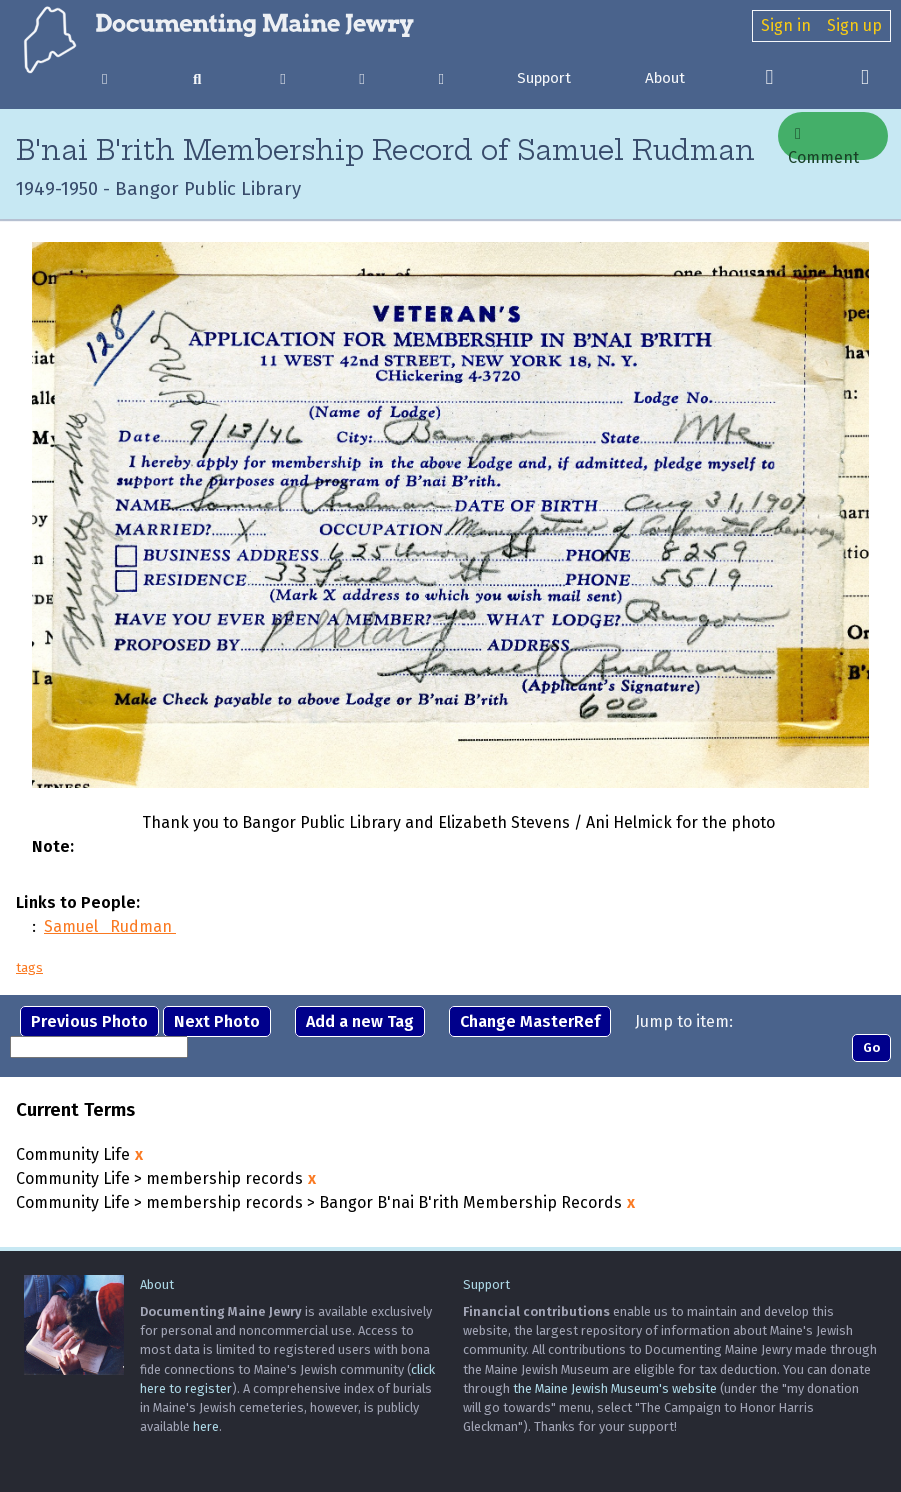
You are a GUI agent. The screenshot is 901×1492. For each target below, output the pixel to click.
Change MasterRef (530, 1021)
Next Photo (217, 1021)
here (206, 1426)
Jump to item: (684, 1021)
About (665, 78)
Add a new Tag (360, 1021)
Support (544, 78)
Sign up (854, 25)
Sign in (786, 25)
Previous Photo (89, 1021)
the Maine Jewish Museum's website (615, 1388)
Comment (823, 143)
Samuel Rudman (110, 926)
